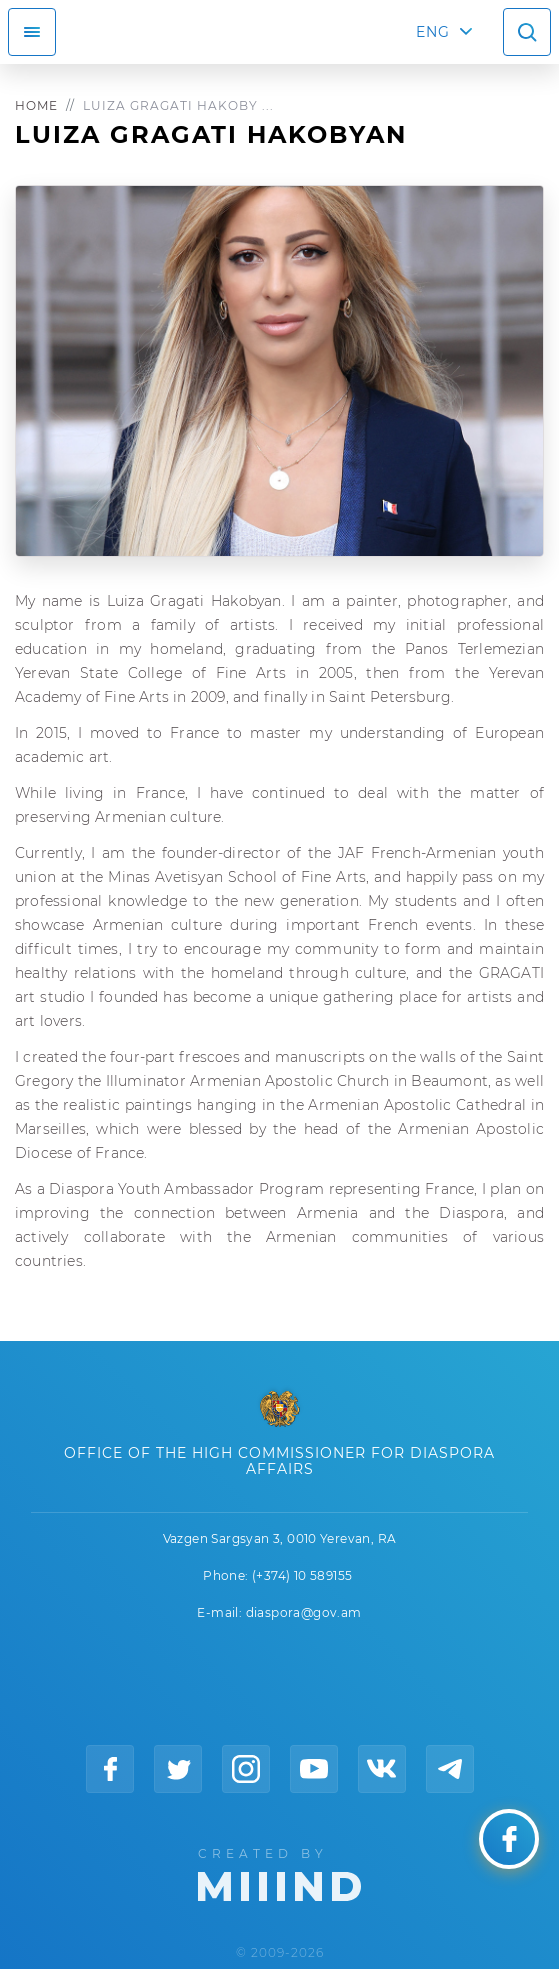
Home (36, 105)
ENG (433, 32)
